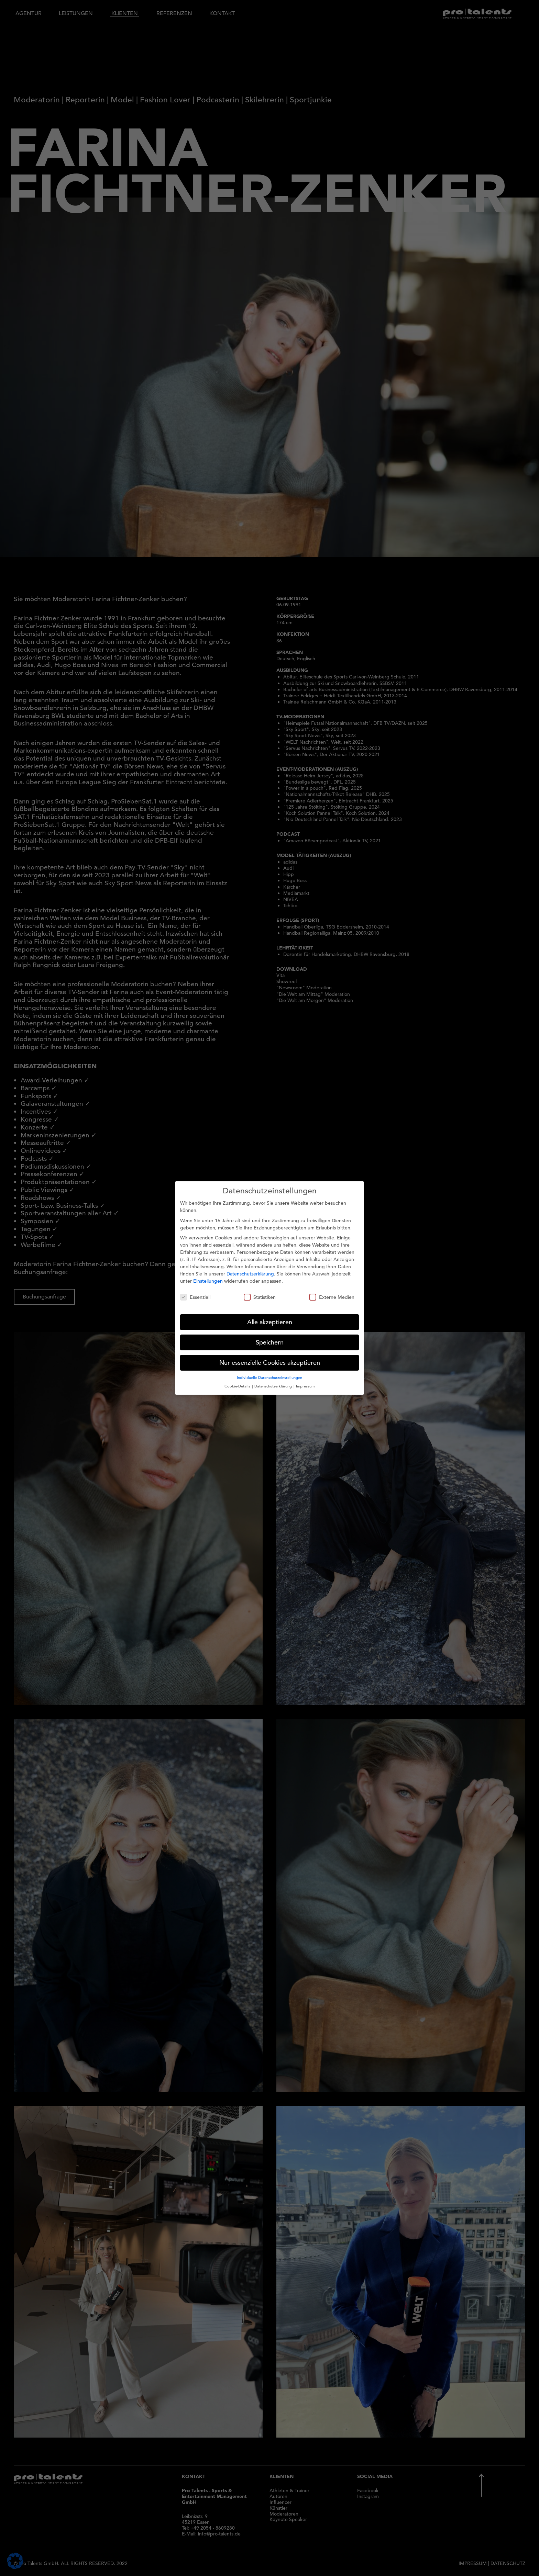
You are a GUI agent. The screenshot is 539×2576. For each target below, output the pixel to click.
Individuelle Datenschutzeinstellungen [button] (269, 1375)
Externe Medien (331, 1295)
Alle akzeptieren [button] (269, 1320)
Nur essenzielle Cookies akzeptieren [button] (269, 1361)
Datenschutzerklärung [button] (273, 1384)
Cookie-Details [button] (237, 1384)
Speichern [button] (270, 1341)
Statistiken (260, 1295)
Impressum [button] (305, 1384)
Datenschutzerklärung (250, 1272)
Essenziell (195, 1295)
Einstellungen (208, 1279)
